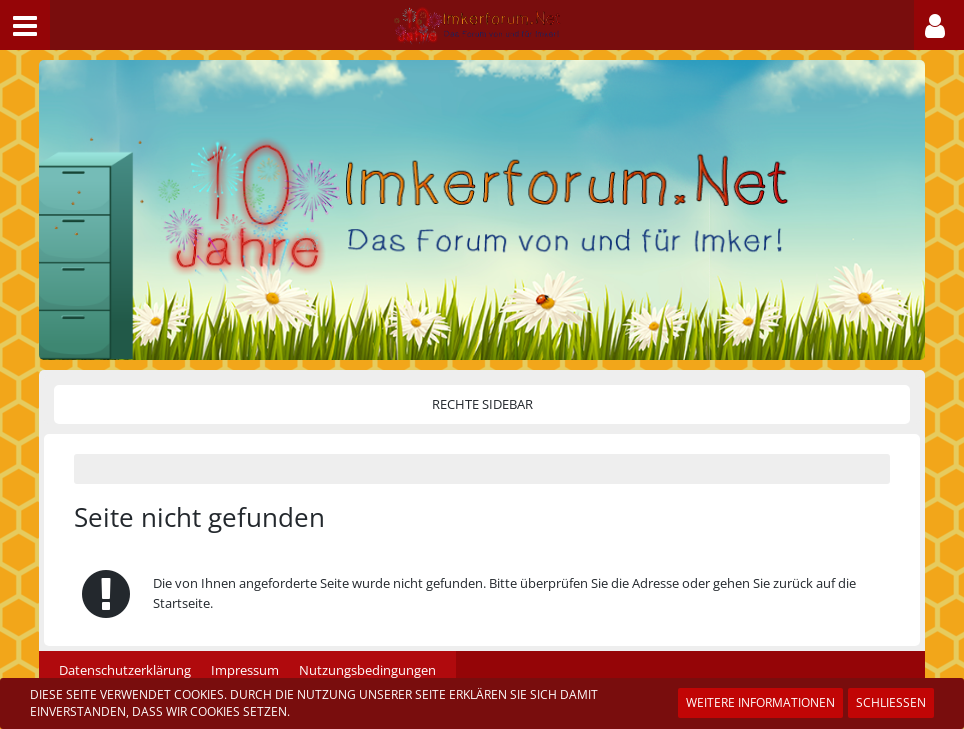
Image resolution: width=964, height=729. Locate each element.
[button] (25, 25)
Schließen (891, 702)
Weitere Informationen (760, 702)
